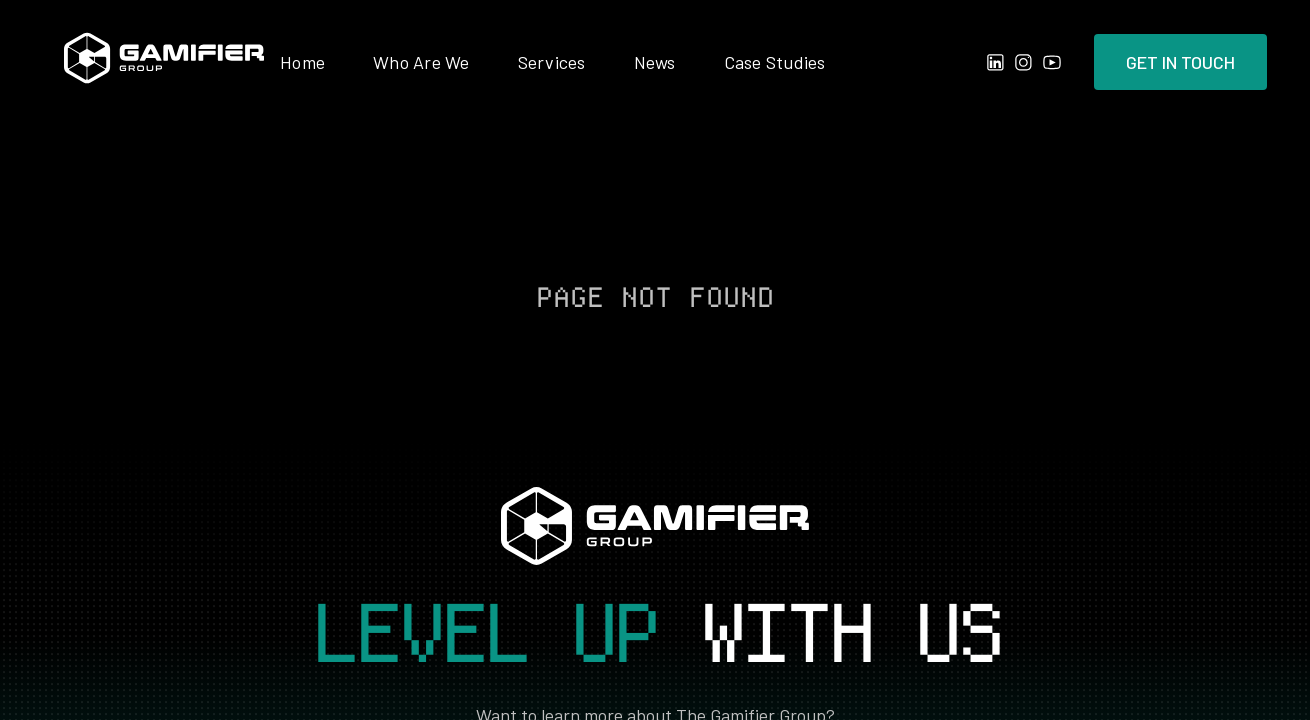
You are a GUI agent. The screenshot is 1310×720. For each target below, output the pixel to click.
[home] (164, 62)
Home (302, 62)
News (655, 62)
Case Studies (775, 62)
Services (552, 62)
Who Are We (421, 62)
